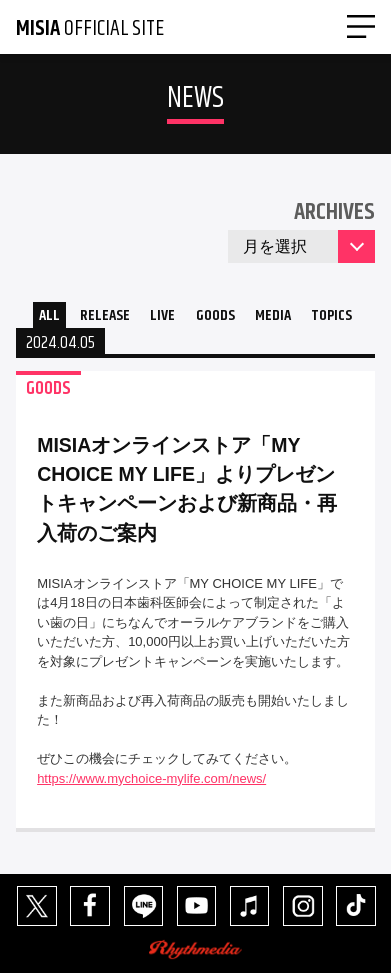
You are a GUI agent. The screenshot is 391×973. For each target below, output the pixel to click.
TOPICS (331, 315)
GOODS (215, 315)
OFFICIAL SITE (90, 29)
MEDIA (273, 315)
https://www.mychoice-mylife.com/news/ (151, 778)
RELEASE (105, 315)
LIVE (162, 315)
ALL (49, 315)
